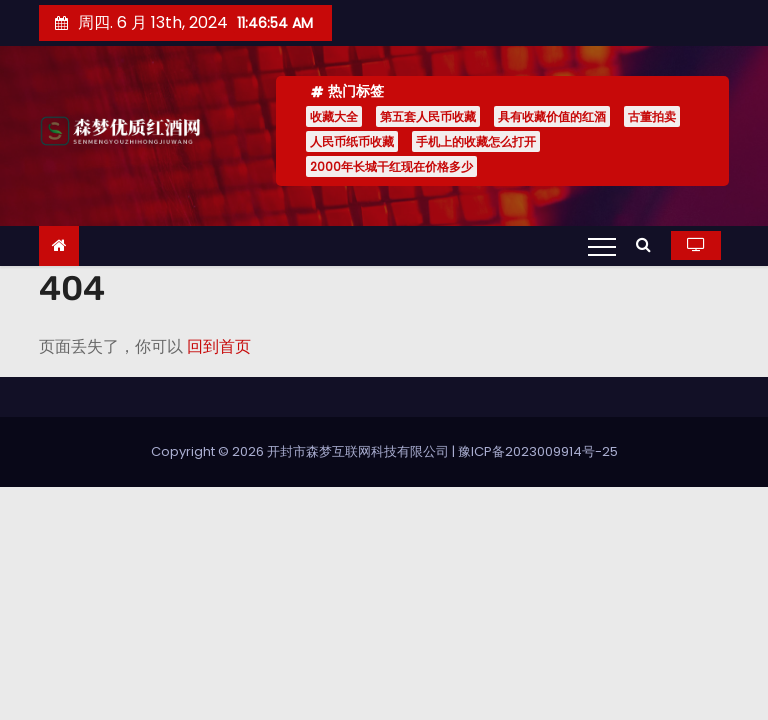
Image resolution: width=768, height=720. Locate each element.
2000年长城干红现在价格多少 (391, 166)
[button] (648, 244)
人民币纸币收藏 (352, 141)
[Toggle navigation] (602, 246)
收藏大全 (334, 116)
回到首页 (219, 346)
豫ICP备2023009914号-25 (538, 451)
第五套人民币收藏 (428, 116)
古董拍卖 (652, 116)
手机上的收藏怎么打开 (476, 141)
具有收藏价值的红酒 (552, 116)
